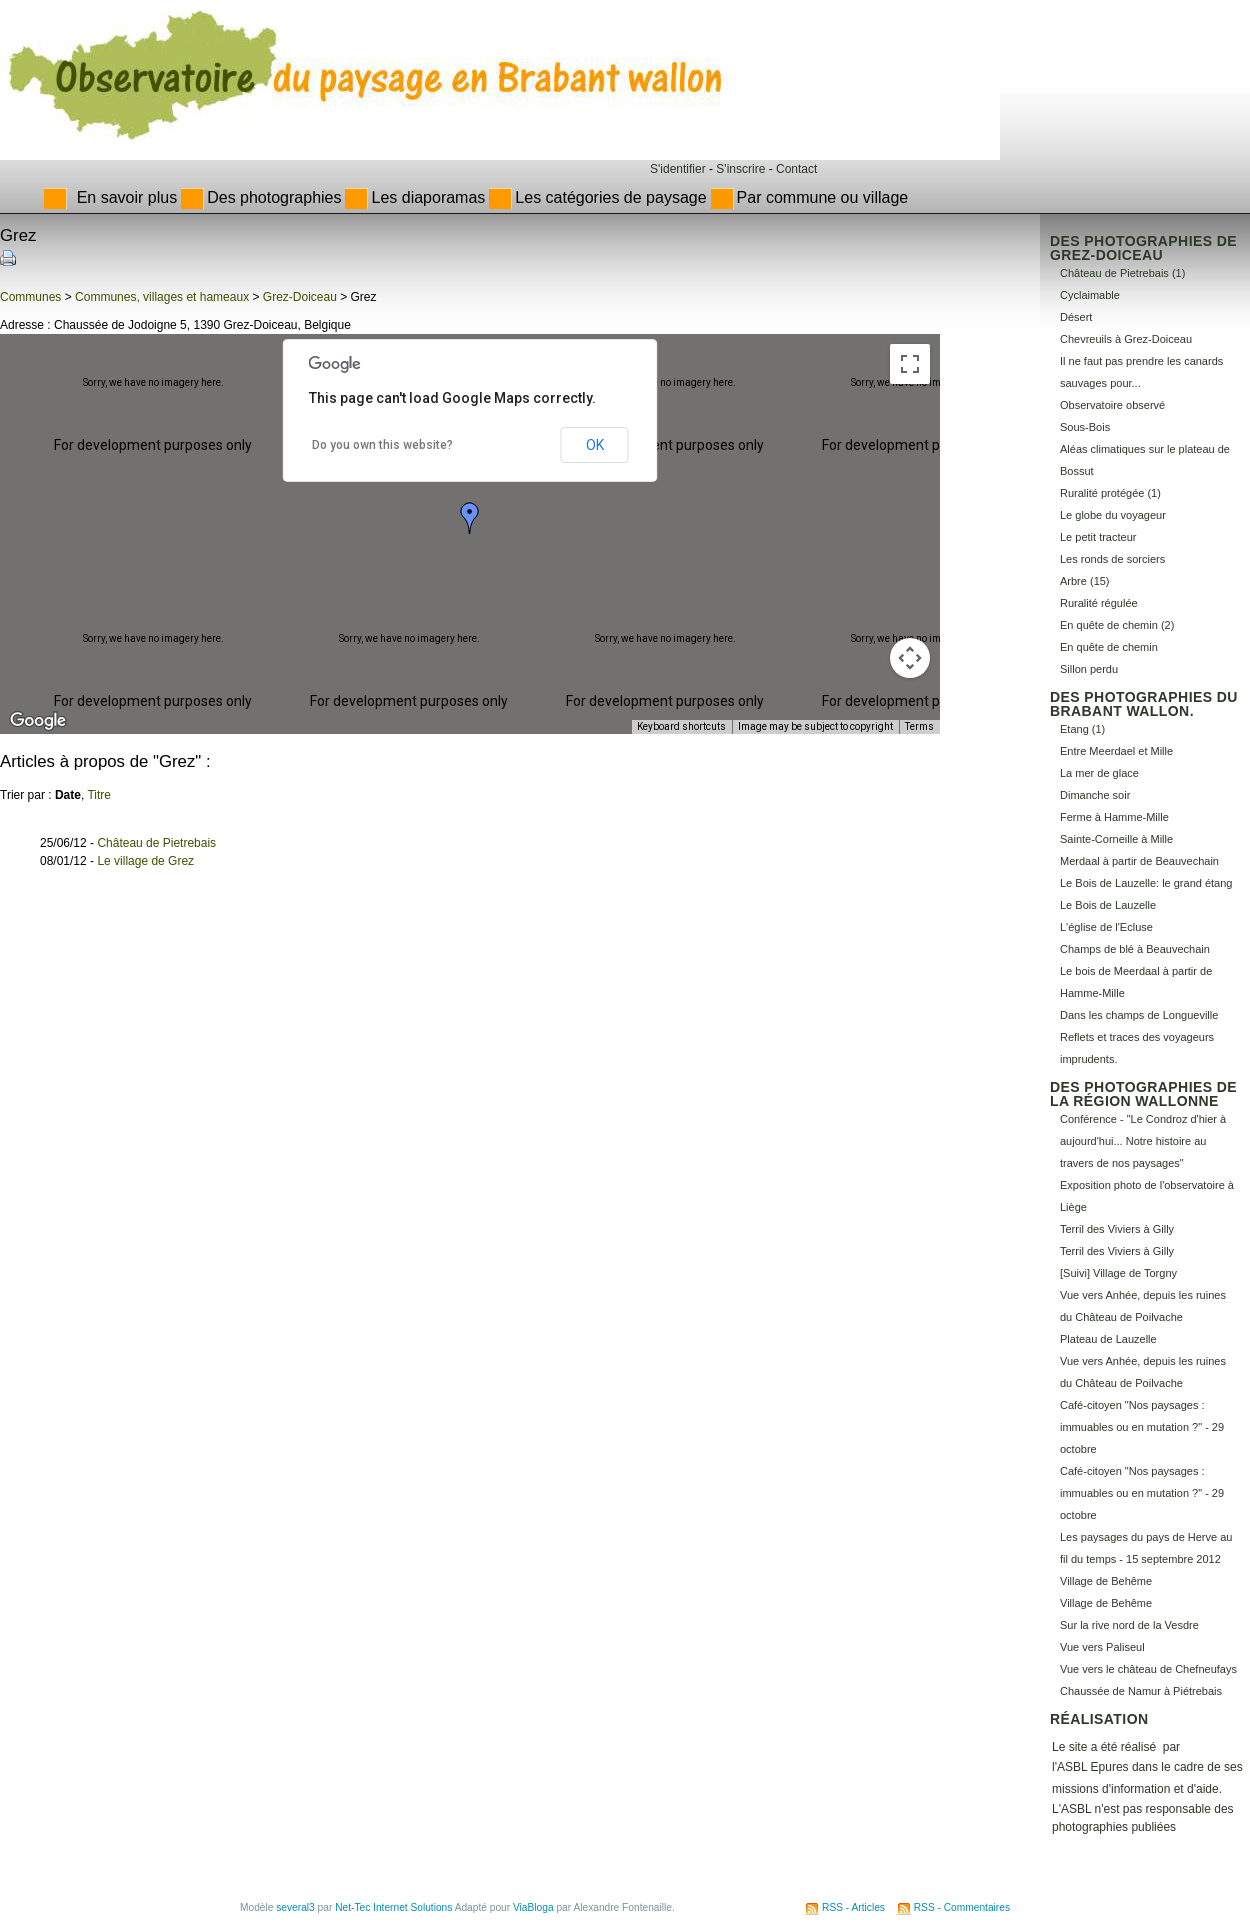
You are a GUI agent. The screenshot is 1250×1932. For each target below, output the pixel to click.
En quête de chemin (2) (1117, 625)
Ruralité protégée (1102, 493)
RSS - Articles (853, 1907)
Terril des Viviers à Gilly (1117, 1229)
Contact (796, 169)
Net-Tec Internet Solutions (393, 1907)
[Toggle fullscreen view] (910, 364)
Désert (1076, 317)
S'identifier (678, 169)
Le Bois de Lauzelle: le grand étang (1146, 883)
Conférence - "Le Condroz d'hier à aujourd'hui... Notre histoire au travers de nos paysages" (1143, 1141)
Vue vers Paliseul (1102, 1647)
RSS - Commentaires (962, 1907)
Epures (1110, 1767)
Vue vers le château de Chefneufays (1148, 1669)
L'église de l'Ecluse (1106, 927)
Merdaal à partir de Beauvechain (1139, 861)
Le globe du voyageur (1113, 515)
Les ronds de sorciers (1112, 559)
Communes (30, 297)
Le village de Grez (145, 861)
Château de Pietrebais (156, 843)
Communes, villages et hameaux (162, 297)
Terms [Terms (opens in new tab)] (919, 726)
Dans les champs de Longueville (1139, 1015)
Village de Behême (1106, 1581)
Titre (99, 795)
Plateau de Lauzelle (1108, 1339)
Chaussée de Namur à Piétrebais (1141, 1691)
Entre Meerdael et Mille (1116, 751)
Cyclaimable (1090, 295)
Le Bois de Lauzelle (1108, 905)
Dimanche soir (1095, 795)
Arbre (1073, 581)
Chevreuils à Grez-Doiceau (1126, 339)
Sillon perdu (1089, 669)
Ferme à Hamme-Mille (1114, 817)
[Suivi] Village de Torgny (1118, 1273)
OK (595, 445)
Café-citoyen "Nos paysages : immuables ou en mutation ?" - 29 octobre (1142, 1427)
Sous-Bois (1085, 427)
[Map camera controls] (910, 658)
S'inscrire (740, 169)
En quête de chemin (1109, 647)
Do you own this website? (382, 445)
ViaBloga (533, 1907)
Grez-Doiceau (300, 297)
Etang (1074, 729)
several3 (295, 1907)
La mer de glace (1099, 773)
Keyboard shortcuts (681, 726)
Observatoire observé (1112, 405)
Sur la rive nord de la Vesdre (1129, 1625)
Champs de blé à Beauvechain (1135, 949)
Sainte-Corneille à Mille (1116, 839)
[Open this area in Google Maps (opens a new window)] (38, 721)
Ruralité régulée (1099, 603)
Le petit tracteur (1098, 537)
